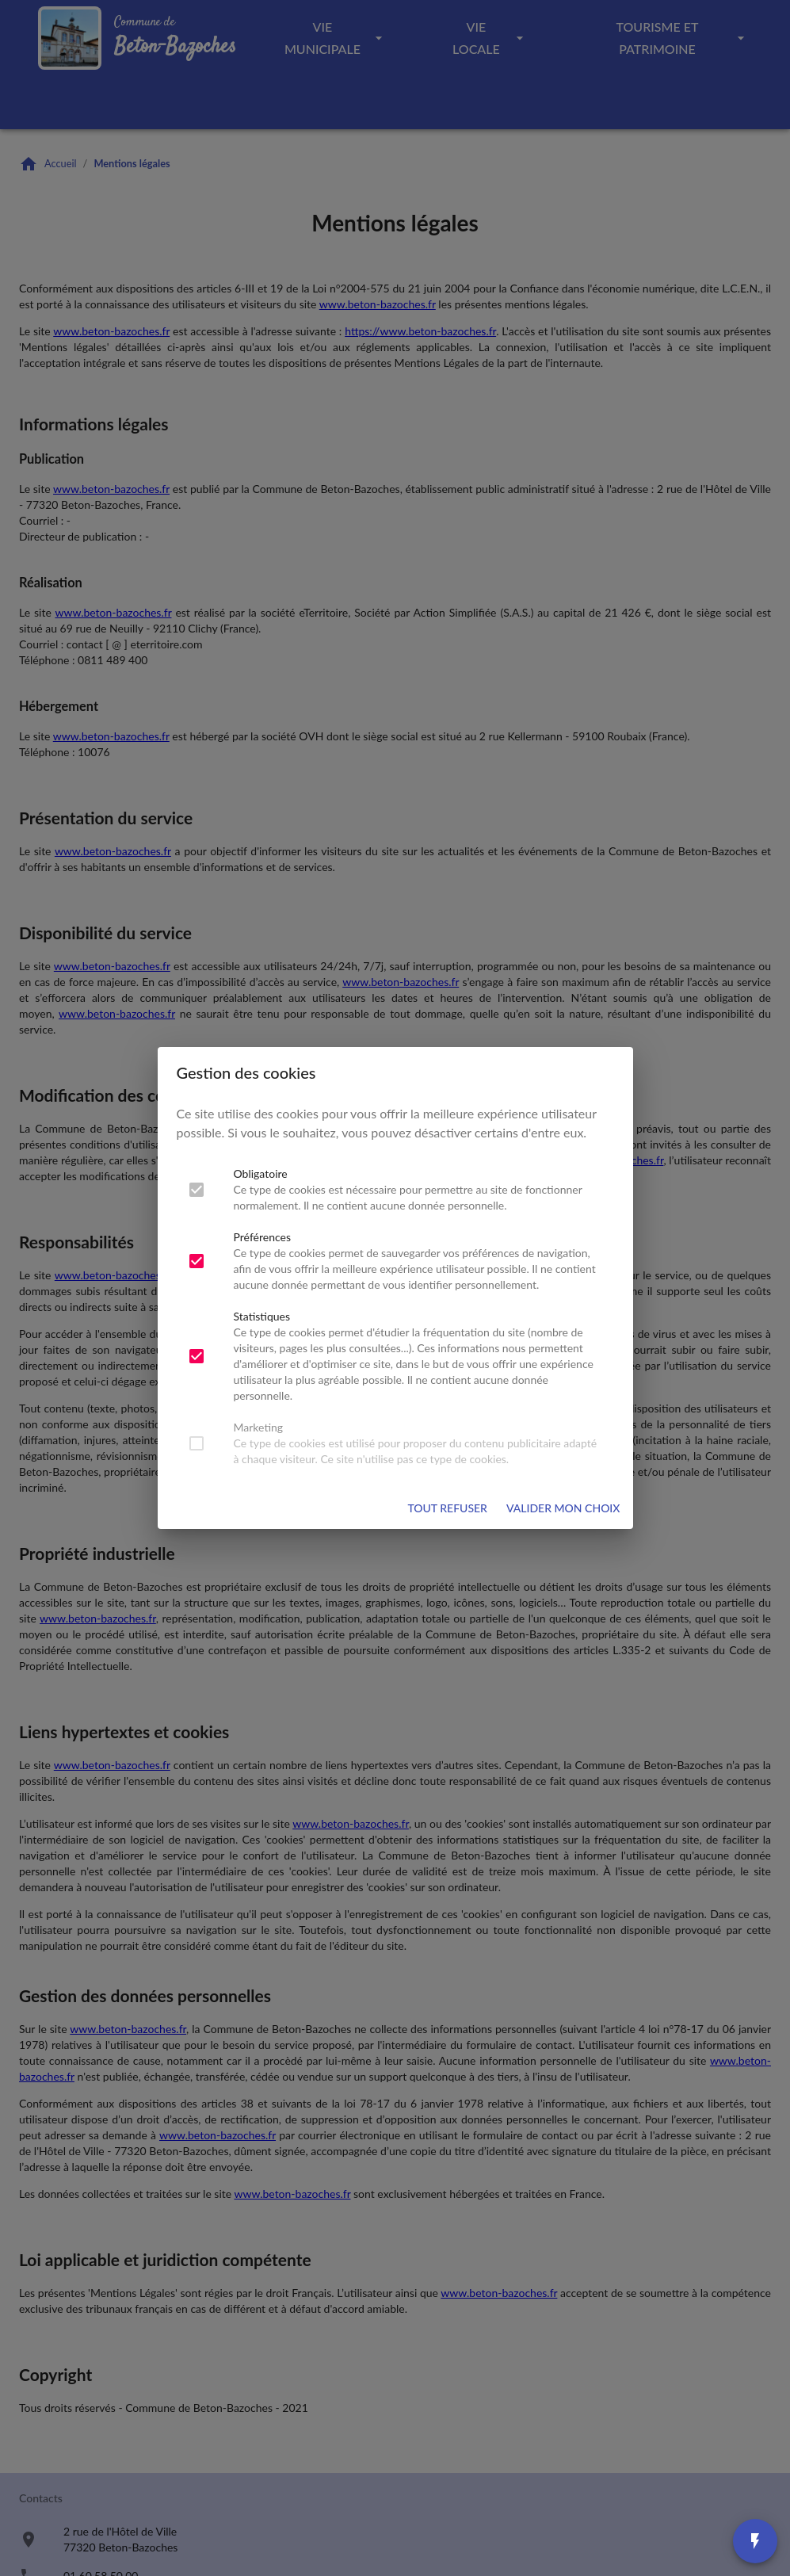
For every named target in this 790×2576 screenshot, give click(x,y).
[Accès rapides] (755, 2541)
